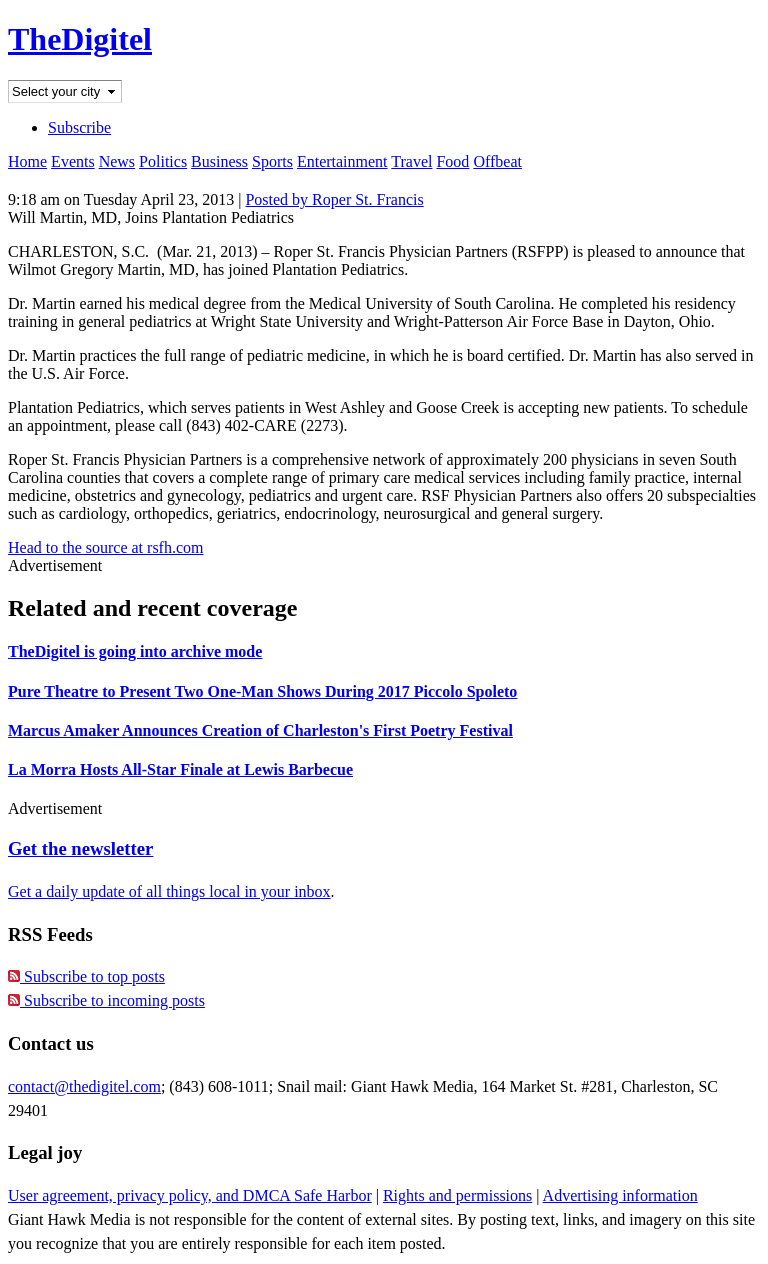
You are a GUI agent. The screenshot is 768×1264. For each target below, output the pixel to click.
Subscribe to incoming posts (106, 1000)
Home (27, 161)
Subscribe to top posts (86, 976)
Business (219, 161)
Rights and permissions (457, 1195)
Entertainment (342, 161)
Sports (272, 161)
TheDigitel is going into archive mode (135, 651)
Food (452, 161)
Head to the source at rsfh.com (105, 547)
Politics (163, 161)
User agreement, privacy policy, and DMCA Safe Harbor (190, 1195)
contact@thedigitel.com (84, 1086)
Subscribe (79, 127)
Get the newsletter (80, 848)
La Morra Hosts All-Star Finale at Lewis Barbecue (180, 769)
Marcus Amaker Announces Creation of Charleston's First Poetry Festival (260, 730)
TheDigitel (80, 39)
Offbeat (497, 161)
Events (73, 161)
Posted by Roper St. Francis (334, 199)
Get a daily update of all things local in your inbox (169, 891)
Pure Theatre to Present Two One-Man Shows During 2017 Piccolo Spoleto (262, 691)
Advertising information (620, 1195)
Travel (411, 161)
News (117, 161)
